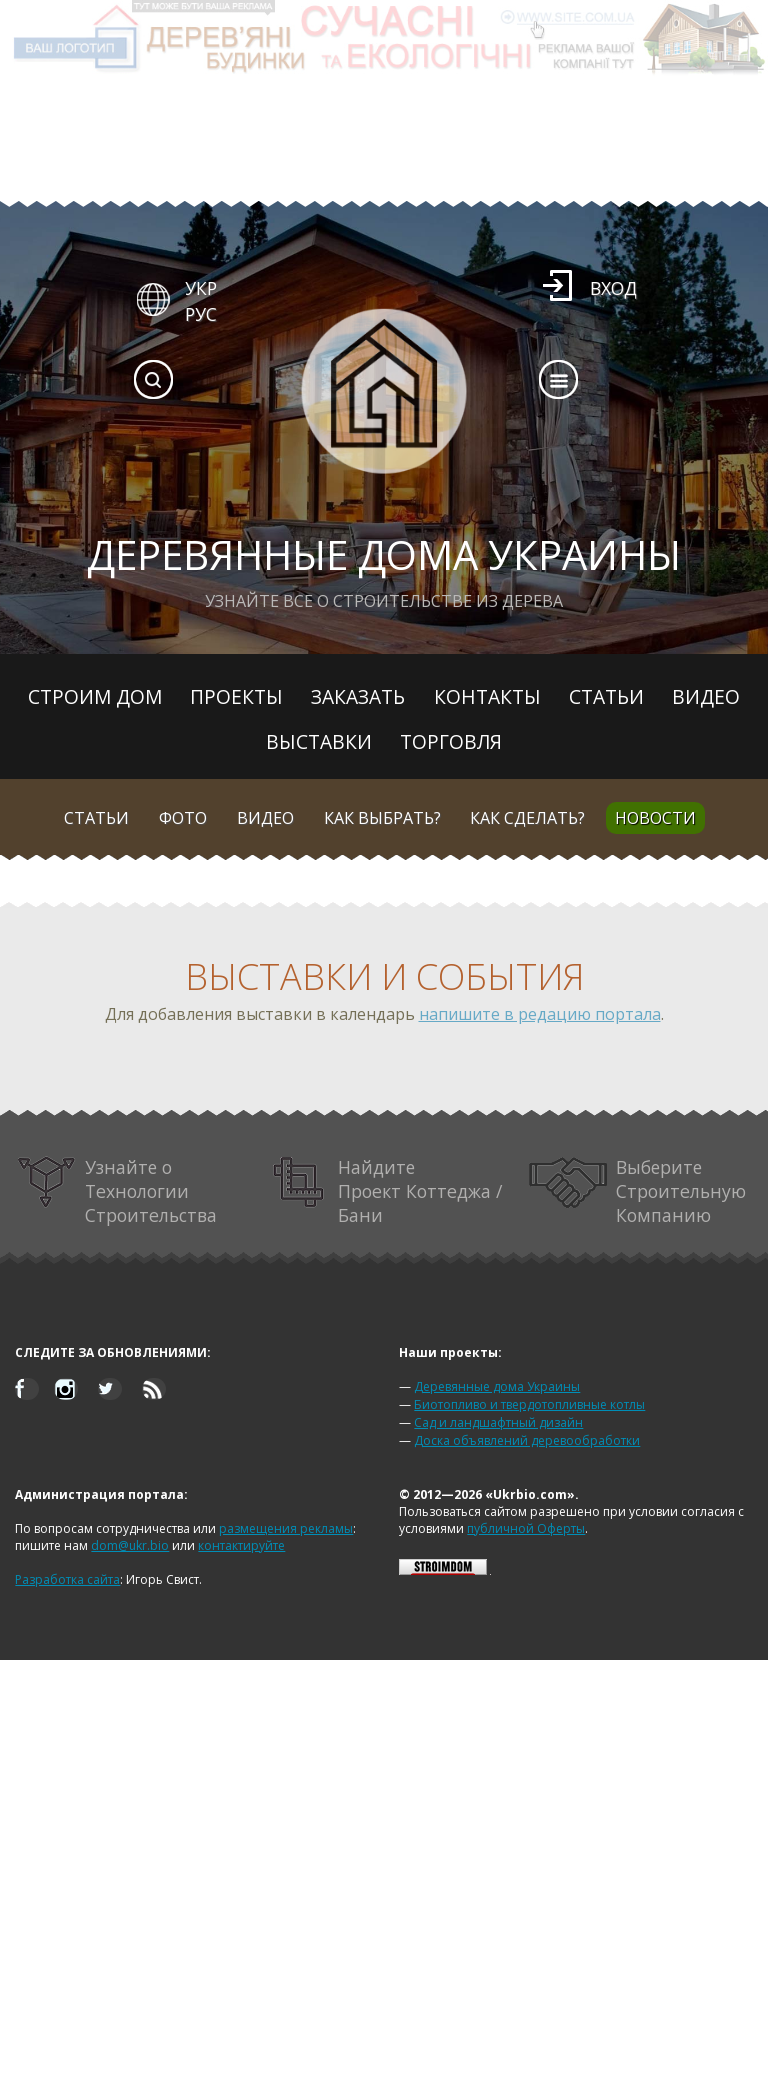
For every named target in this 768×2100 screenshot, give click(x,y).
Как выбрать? (382, 818)
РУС (201, 314)
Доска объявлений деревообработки (527, 1440)
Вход (613, 288)
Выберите (637, 1191)
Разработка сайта (67, 1579)
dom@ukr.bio (130, 1545)
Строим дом (95, 696)
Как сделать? (527, 818)
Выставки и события (384, 976)
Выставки (319, 741)
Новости (655, 818)
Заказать (358, 696)
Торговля (451, 741)
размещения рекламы (286, 1528)
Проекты (236, 696)
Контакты (487, 696)
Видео (706, 696)
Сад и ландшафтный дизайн (498, 1422)
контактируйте (241, 1545)
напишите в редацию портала (540, 1014)
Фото (183, 818)
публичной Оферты (526, 1528)
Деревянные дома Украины (497, 1386)
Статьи (606, 696)
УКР (201, 288)
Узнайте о (116, 1191)
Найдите (387, 1191)
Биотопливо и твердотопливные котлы (529, 1404)
